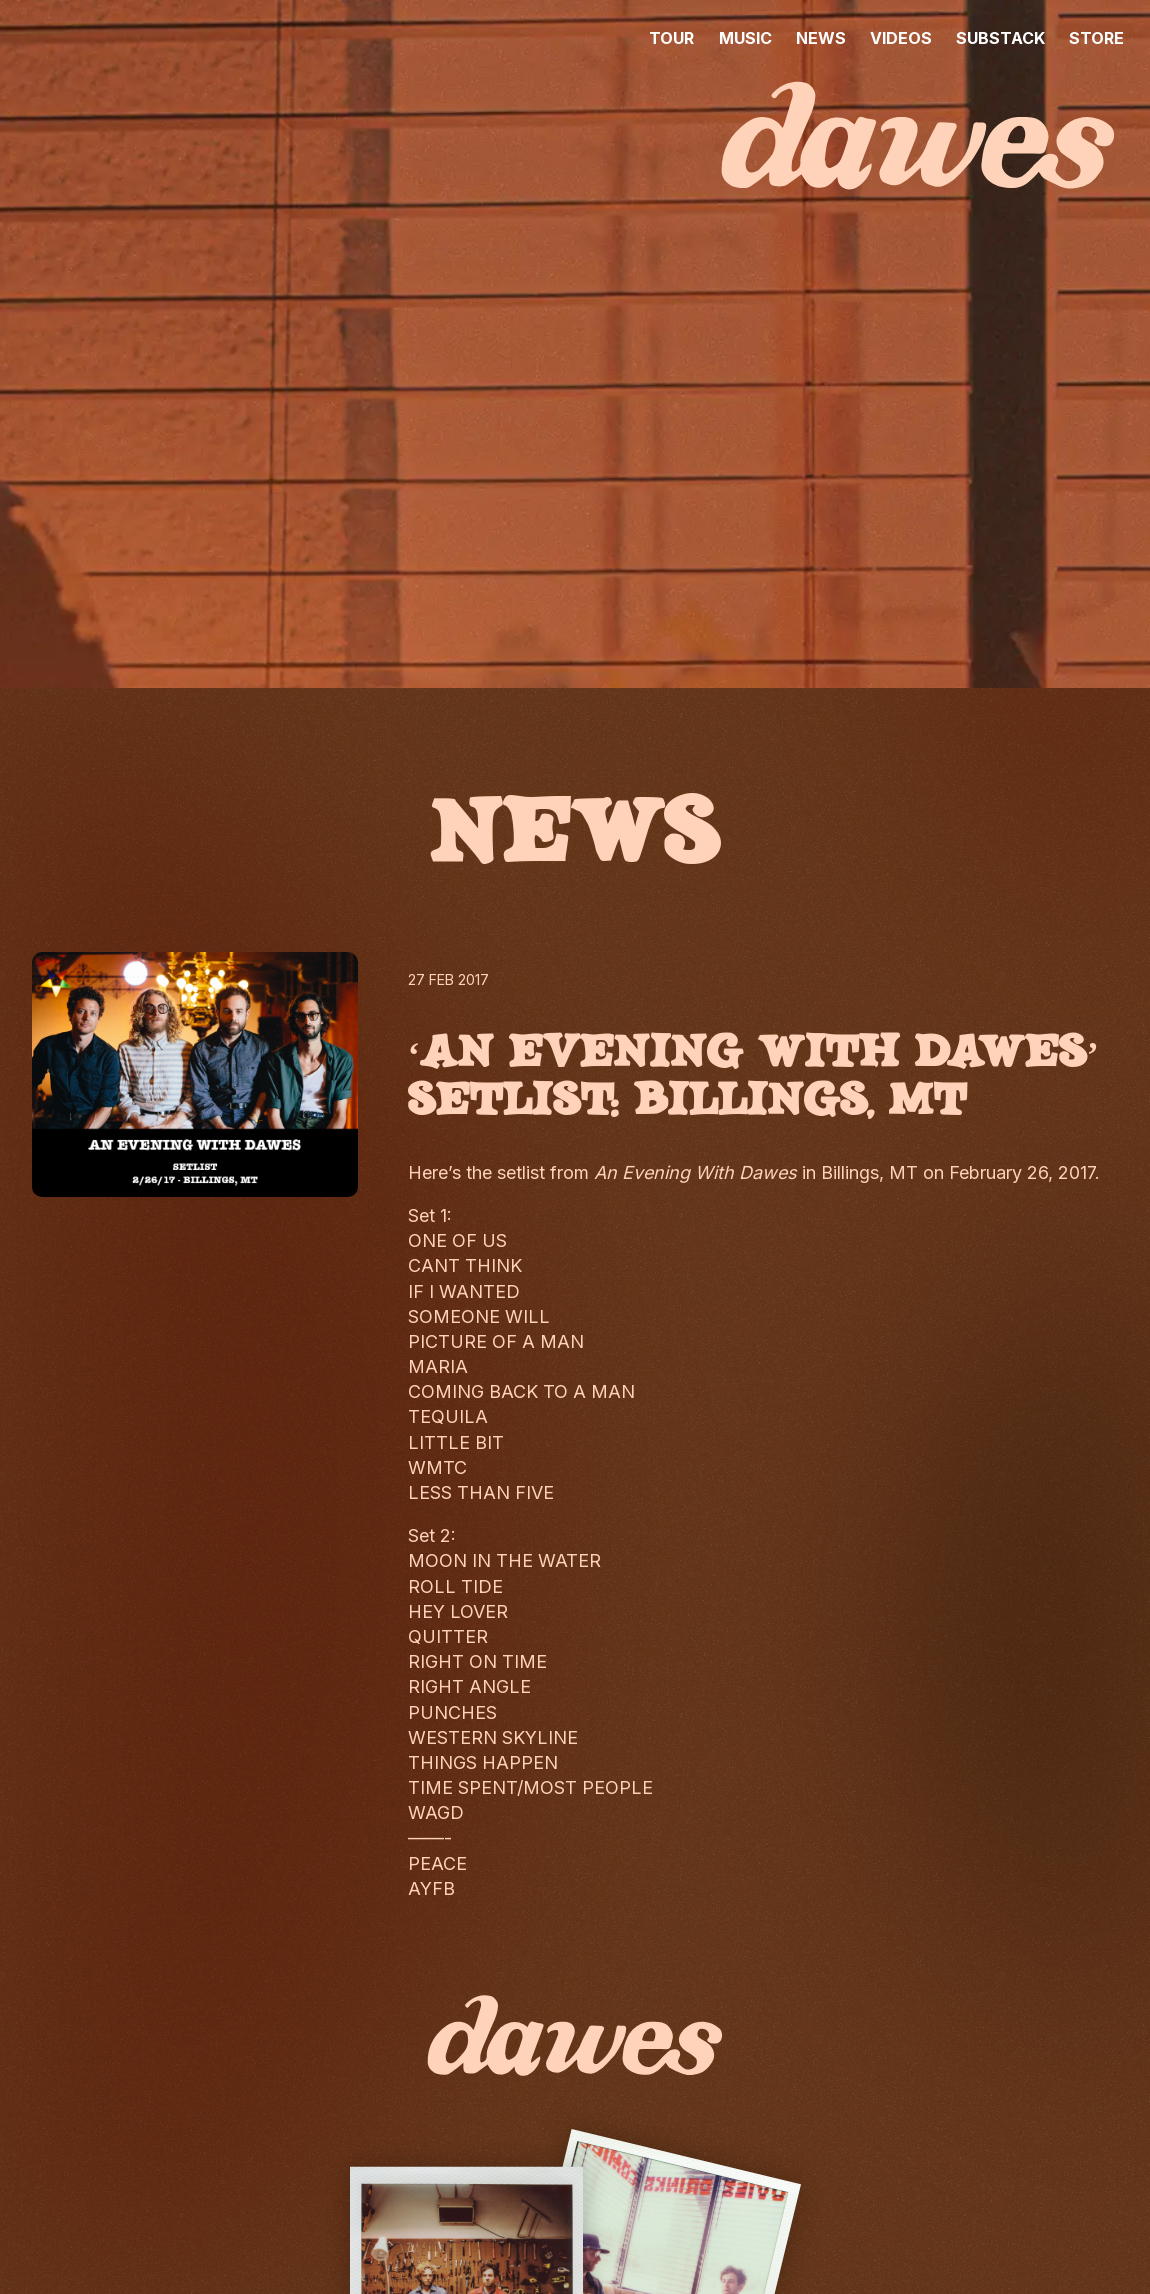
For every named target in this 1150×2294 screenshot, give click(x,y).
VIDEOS (901, 38)
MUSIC (745, 38)
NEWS (821, 38)
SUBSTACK (1000, 38)
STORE (1096, 38)
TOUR (671, 38)
